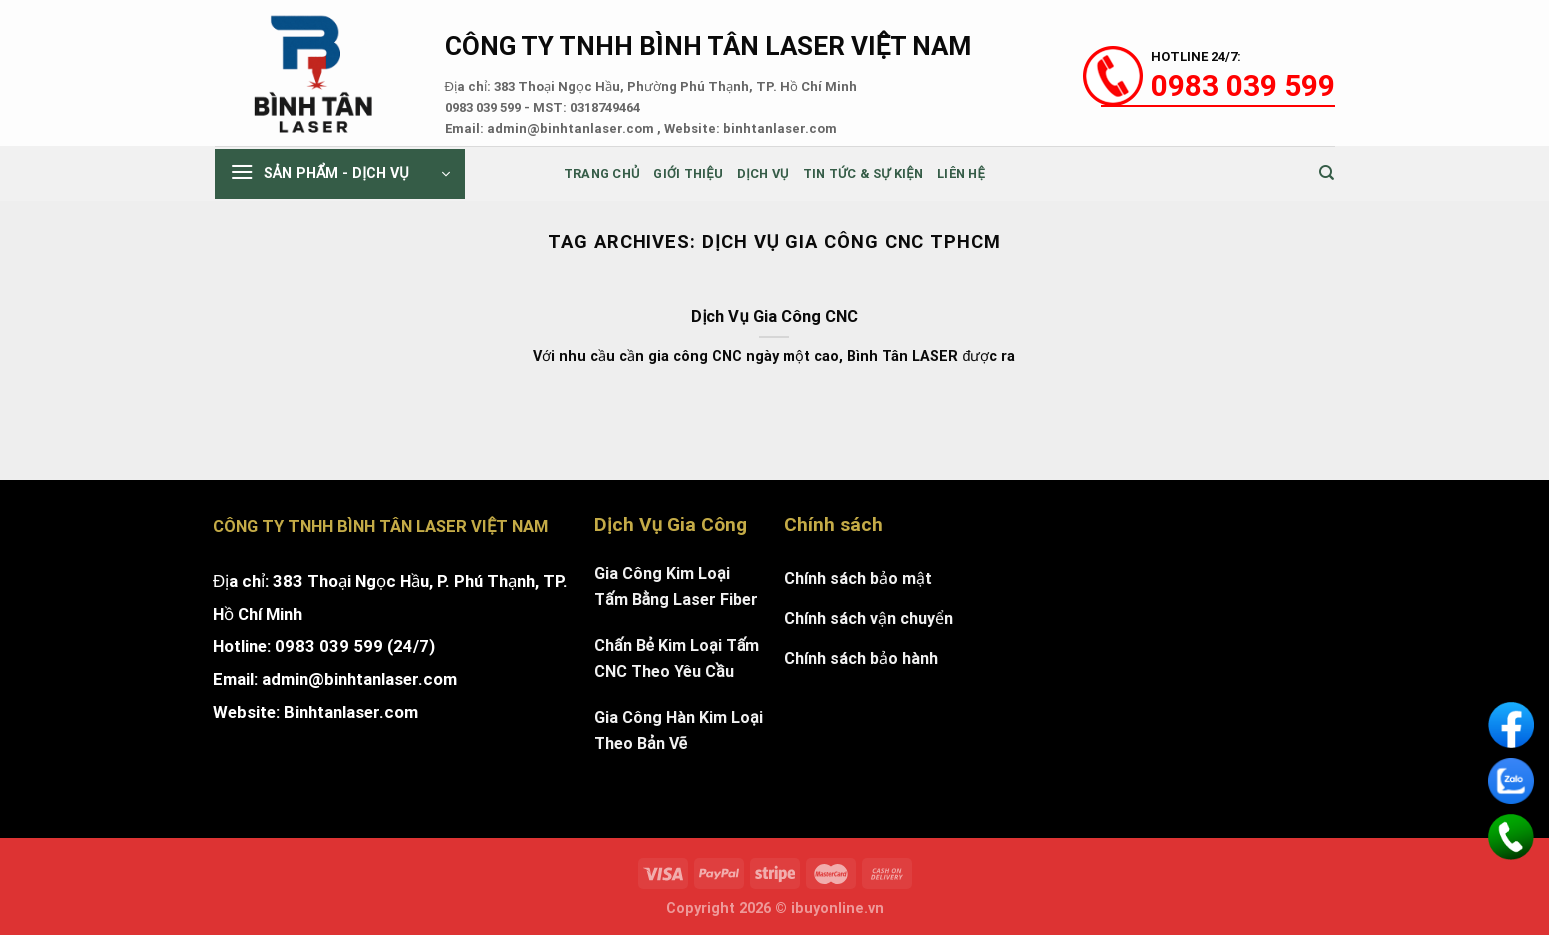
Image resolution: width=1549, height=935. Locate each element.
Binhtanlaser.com (351, 712)
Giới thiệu (688, 173)
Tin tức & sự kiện (863, 173)
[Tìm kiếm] (1326, 173)
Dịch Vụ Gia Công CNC (774, 316)
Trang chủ (602, 173)
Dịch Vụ (763, 173)
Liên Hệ (961, 173)
